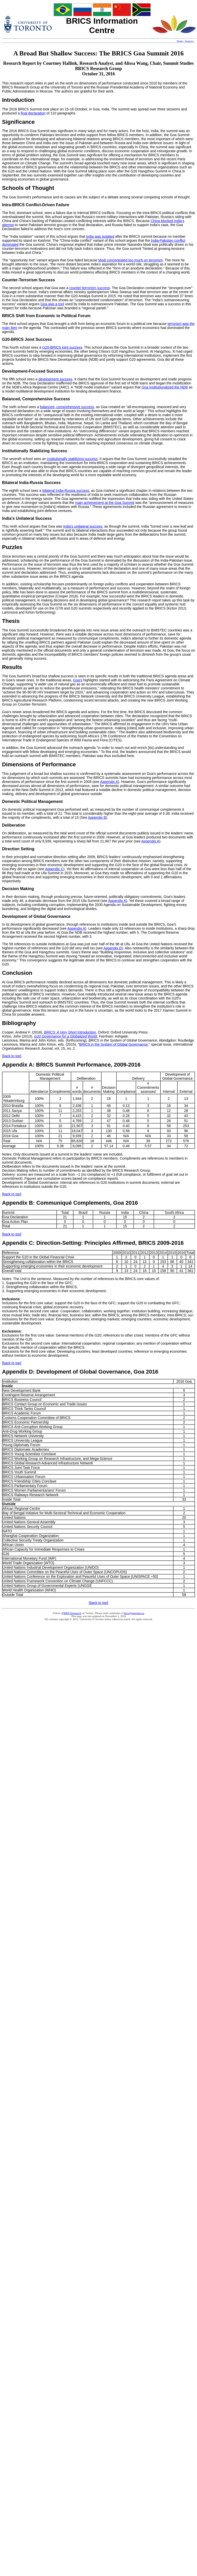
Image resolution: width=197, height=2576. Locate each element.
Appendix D (113, 948)
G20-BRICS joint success (62, 347)
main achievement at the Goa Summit (104, 503)
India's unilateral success (82, 526)
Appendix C (54, 869)
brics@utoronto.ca (134, 1613)
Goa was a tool (52, 304)
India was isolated (100, 236)
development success (55, 379)
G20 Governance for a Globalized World (65, 1036)
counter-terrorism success (89, 288)
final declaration (33, 113)
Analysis (189, 41)
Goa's (77, 680)
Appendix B (97, 817)
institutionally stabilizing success (72, 459)
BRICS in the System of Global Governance (113, 1044)
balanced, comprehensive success (67, 407)
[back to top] (11, 1056)
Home (180, 41)
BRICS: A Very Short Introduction (70, 1032)
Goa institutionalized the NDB (165, 387)
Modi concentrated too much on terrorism (130, 260)
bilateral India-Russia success (65, 491)
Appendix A (109, 782)
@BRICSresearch (71, 1613)
